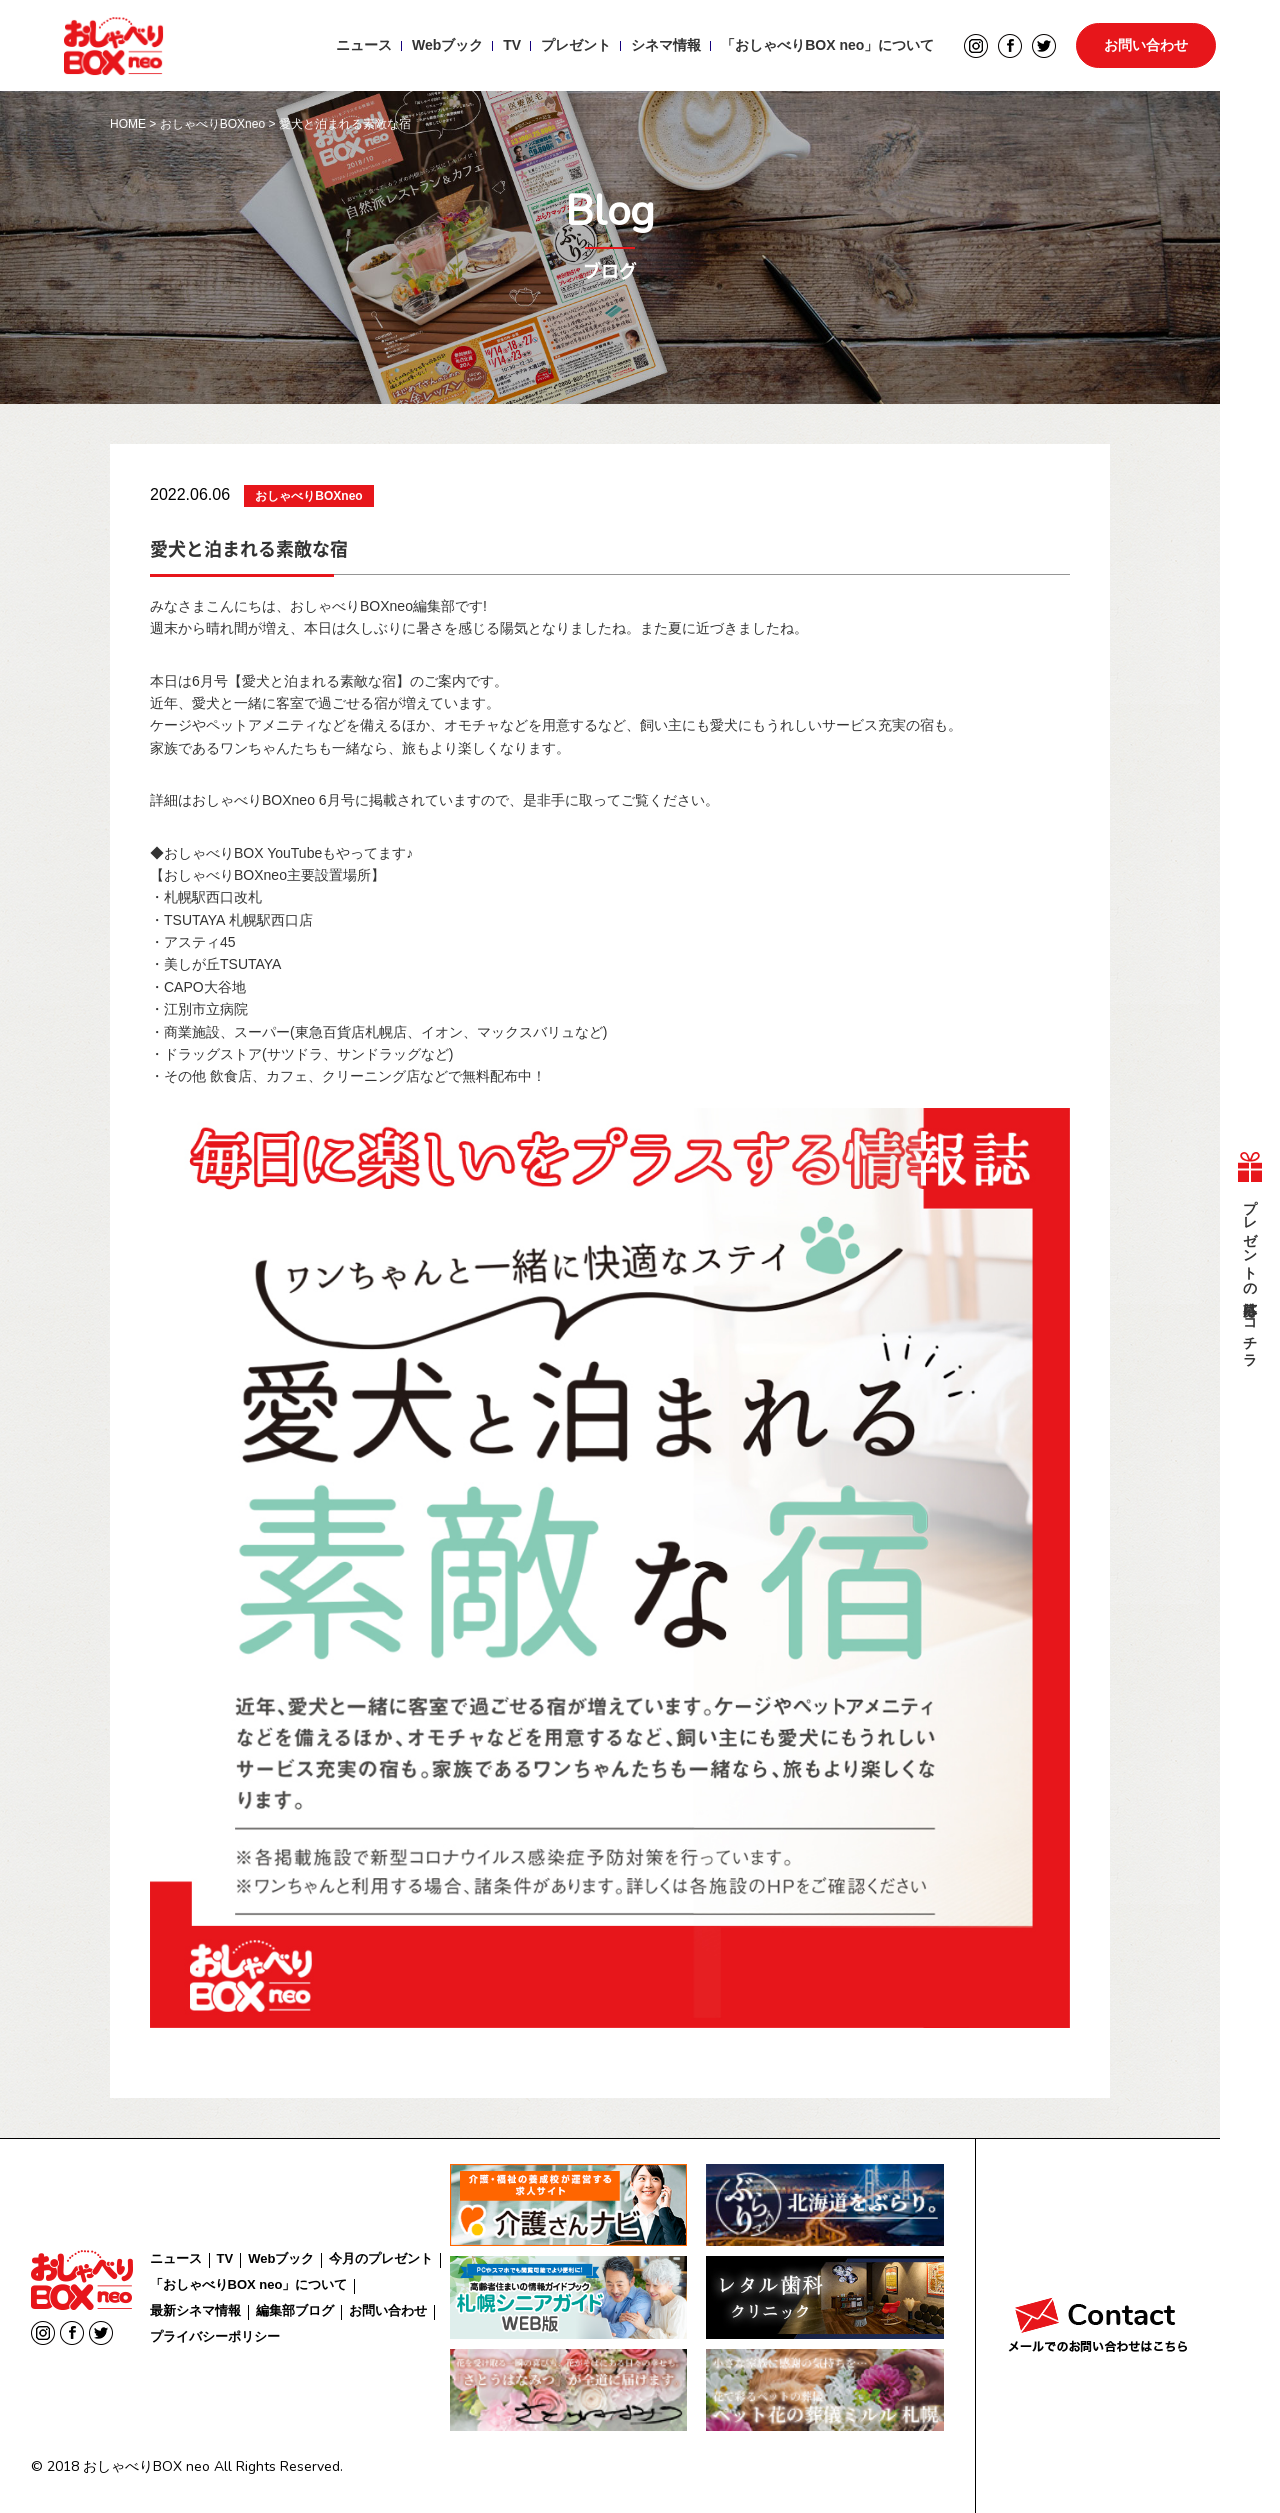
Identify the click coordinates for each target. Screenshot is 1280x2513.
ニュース (364, 46)
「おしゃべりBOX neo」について (827, 46)
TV (512, 46)
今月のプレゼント (381, 2258)
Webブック (447, 46)
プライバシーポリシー (215, 2336)
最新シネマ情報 (195, 2310)
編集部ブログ (295, 2310)
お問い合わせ (1146, 46)
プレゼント (576, 46)
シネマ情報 (666, 46)
